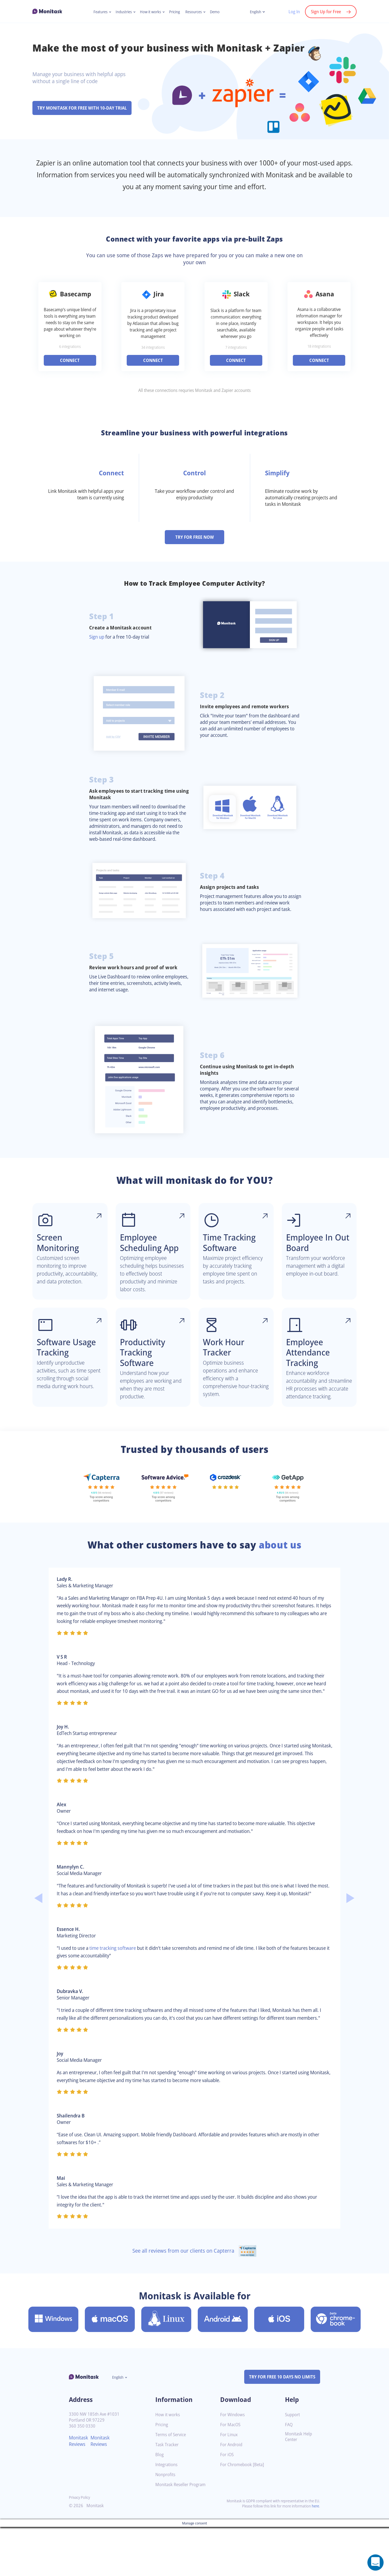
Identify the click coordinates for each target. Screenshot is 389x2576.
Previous (38, 1943)
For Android (232, 2501)
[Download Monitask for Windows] (53, 2376)
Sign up (97, 643)
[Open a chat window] (375, 2562)
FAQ (289, 2481)
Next (350, 1943)
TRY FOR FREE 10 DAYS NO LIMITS (279, 2433)
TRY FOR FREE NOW (194, 544)
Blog (159, 2511)
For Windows (233, 2471)
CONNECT (69, 367)
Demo (218, 12)
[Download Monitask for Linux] (166, 2376)
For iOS (227, 2511)
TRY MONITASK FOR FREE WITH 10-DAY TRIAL (85, 108)
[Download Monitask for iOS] (279, 2376)
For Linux (229, 2491)
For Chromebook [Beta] (243, 2521)
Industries (121, 12)
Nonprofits (166, 2531)
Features (97, 12)
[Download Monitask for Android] (223, 2376)
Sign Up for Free (324, 12)
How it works (150, 12)
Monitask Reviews (79, 2497)
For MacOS (231, 2481)
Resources (196, 12)
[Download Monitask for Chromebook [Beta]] (336, 2376)
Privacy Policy (80, 2554)
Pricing (175, 12)
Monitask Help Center (299, 2493)
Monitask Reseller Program (182, 2541)
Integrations (167, 2521)
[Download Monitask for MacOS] (110, 2376)
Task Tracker (168, 2501)
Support (293, 2471)
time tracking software (118, 1997)
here (315, 2562)
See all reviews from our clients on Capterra (195, 2307)
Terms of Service (172, 2491)
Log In (291, 12)
